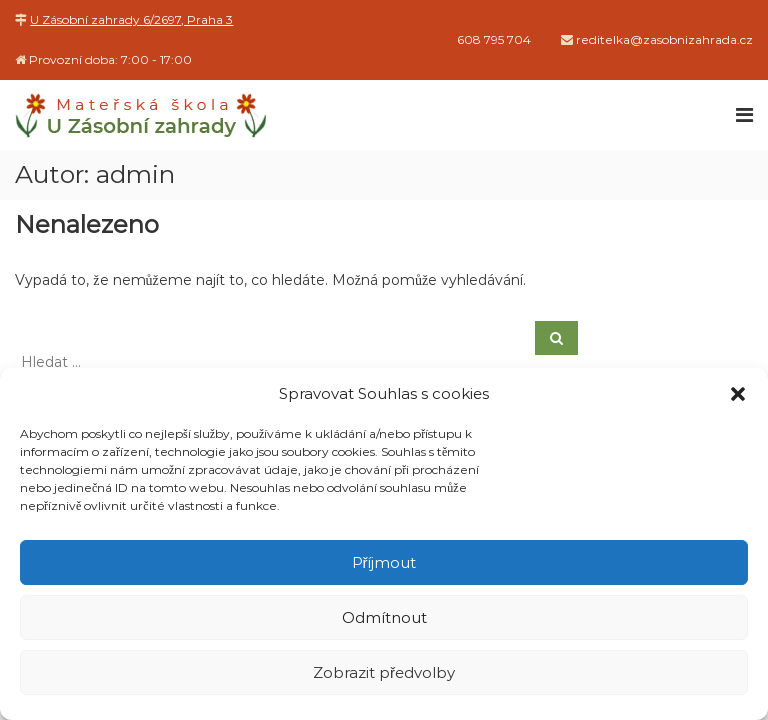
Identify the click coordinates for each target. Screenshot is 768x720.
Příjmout (384, 562)
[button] (738, 394)
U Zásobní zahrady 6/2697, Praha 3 (131, 19)
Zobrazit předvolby (384, 672)
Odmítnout (384, 617)
